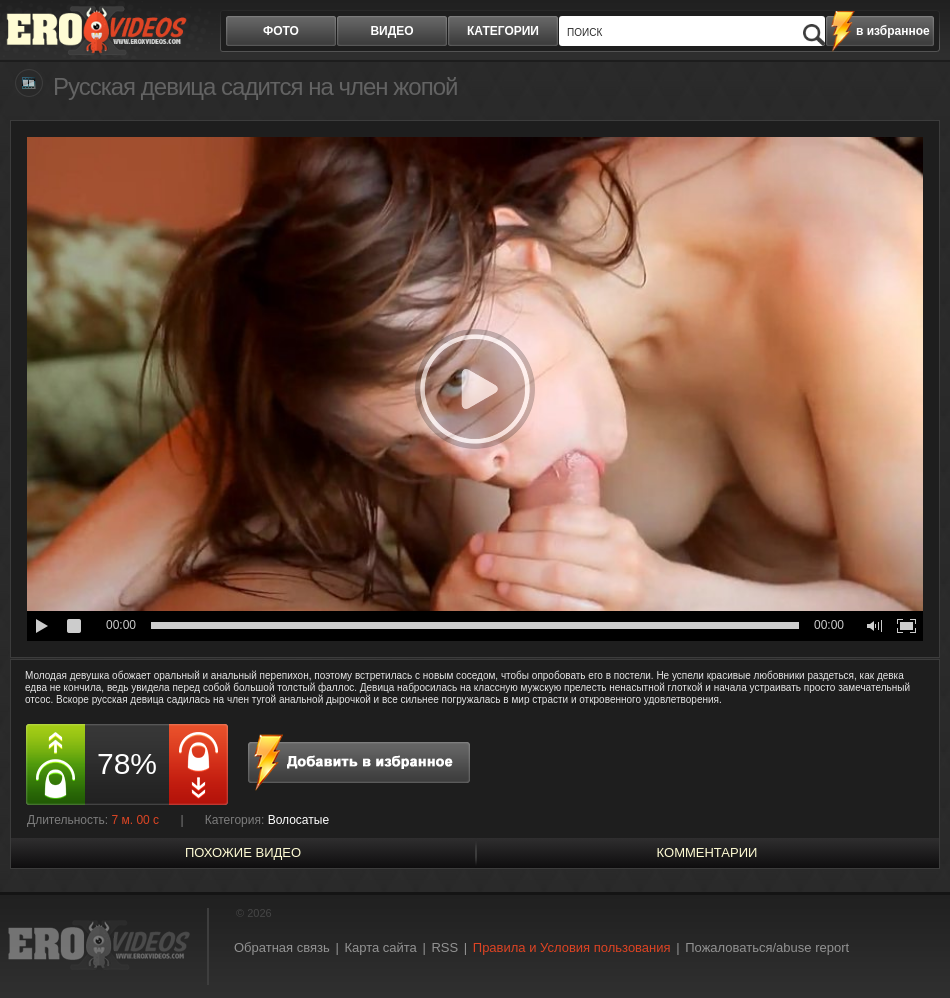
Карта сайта (380, 947)
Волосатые (298, 820)
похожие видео (243, 852)
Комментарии (707, 852)
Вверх (912, 940)
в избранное (893, 31)
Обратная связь (282, 947)
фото (281, 31)
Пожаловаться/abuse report (767, 947)
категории (503, 31)
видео (391, 31)
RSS (444, 947)
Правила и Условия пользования (572, 947)
